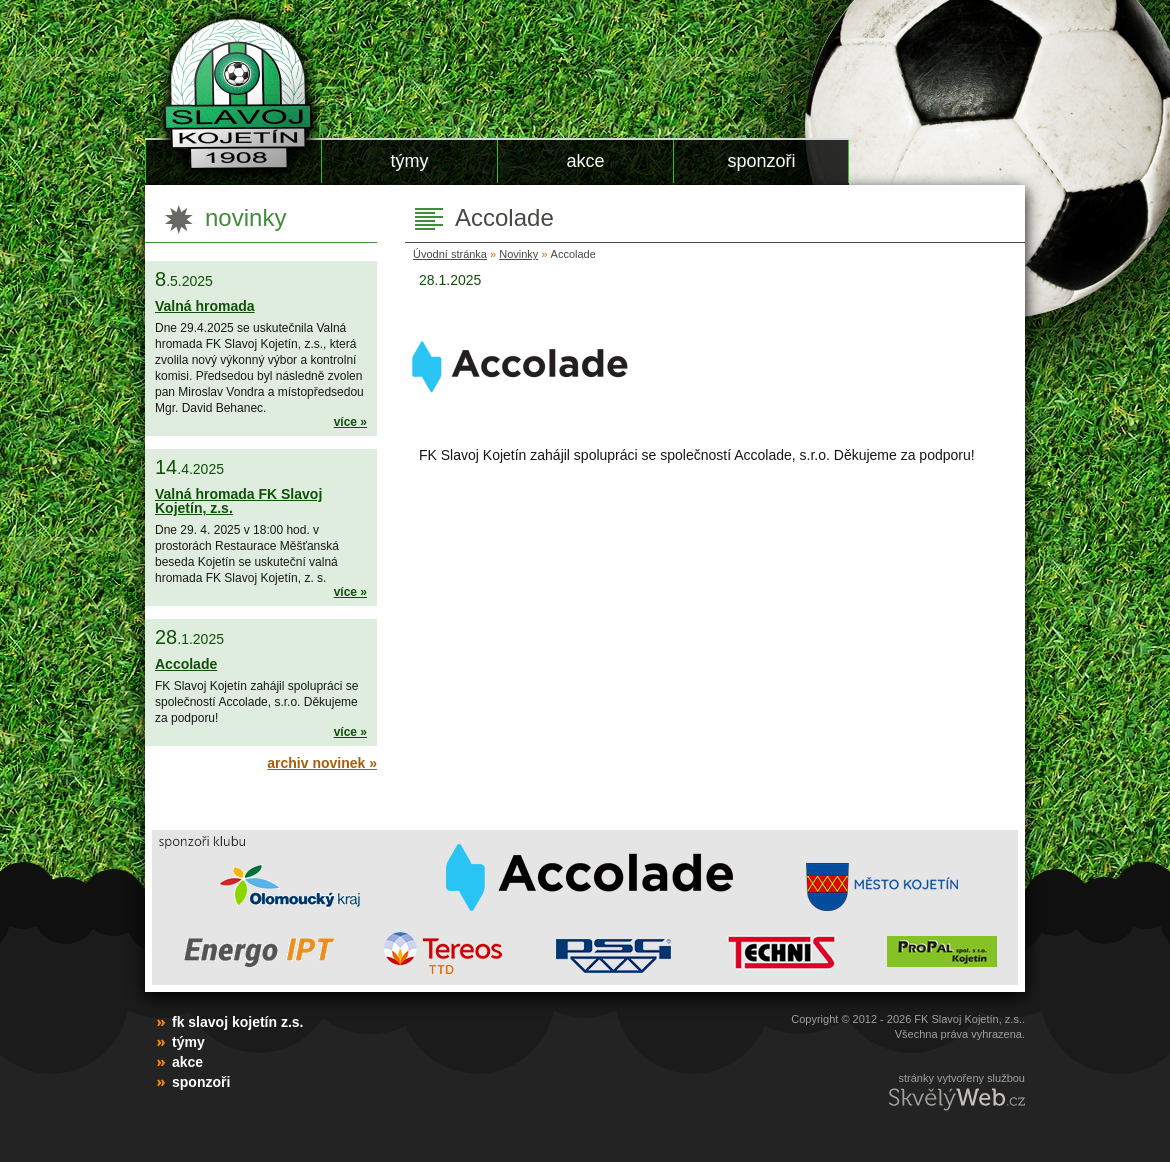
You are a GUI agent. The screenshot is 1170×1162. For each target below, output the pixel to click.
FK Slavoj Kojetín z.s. (232, 92)
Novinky (518, 254)
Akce (585, 161)
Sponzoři (761, 161)
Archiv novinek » (322, 763)
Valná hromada (205, 306)
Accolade (186, 664)
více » (350, 422)
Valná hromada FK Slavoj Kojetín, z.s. (238, 501)
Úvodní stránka (450, 254)
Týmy (410, 161)
